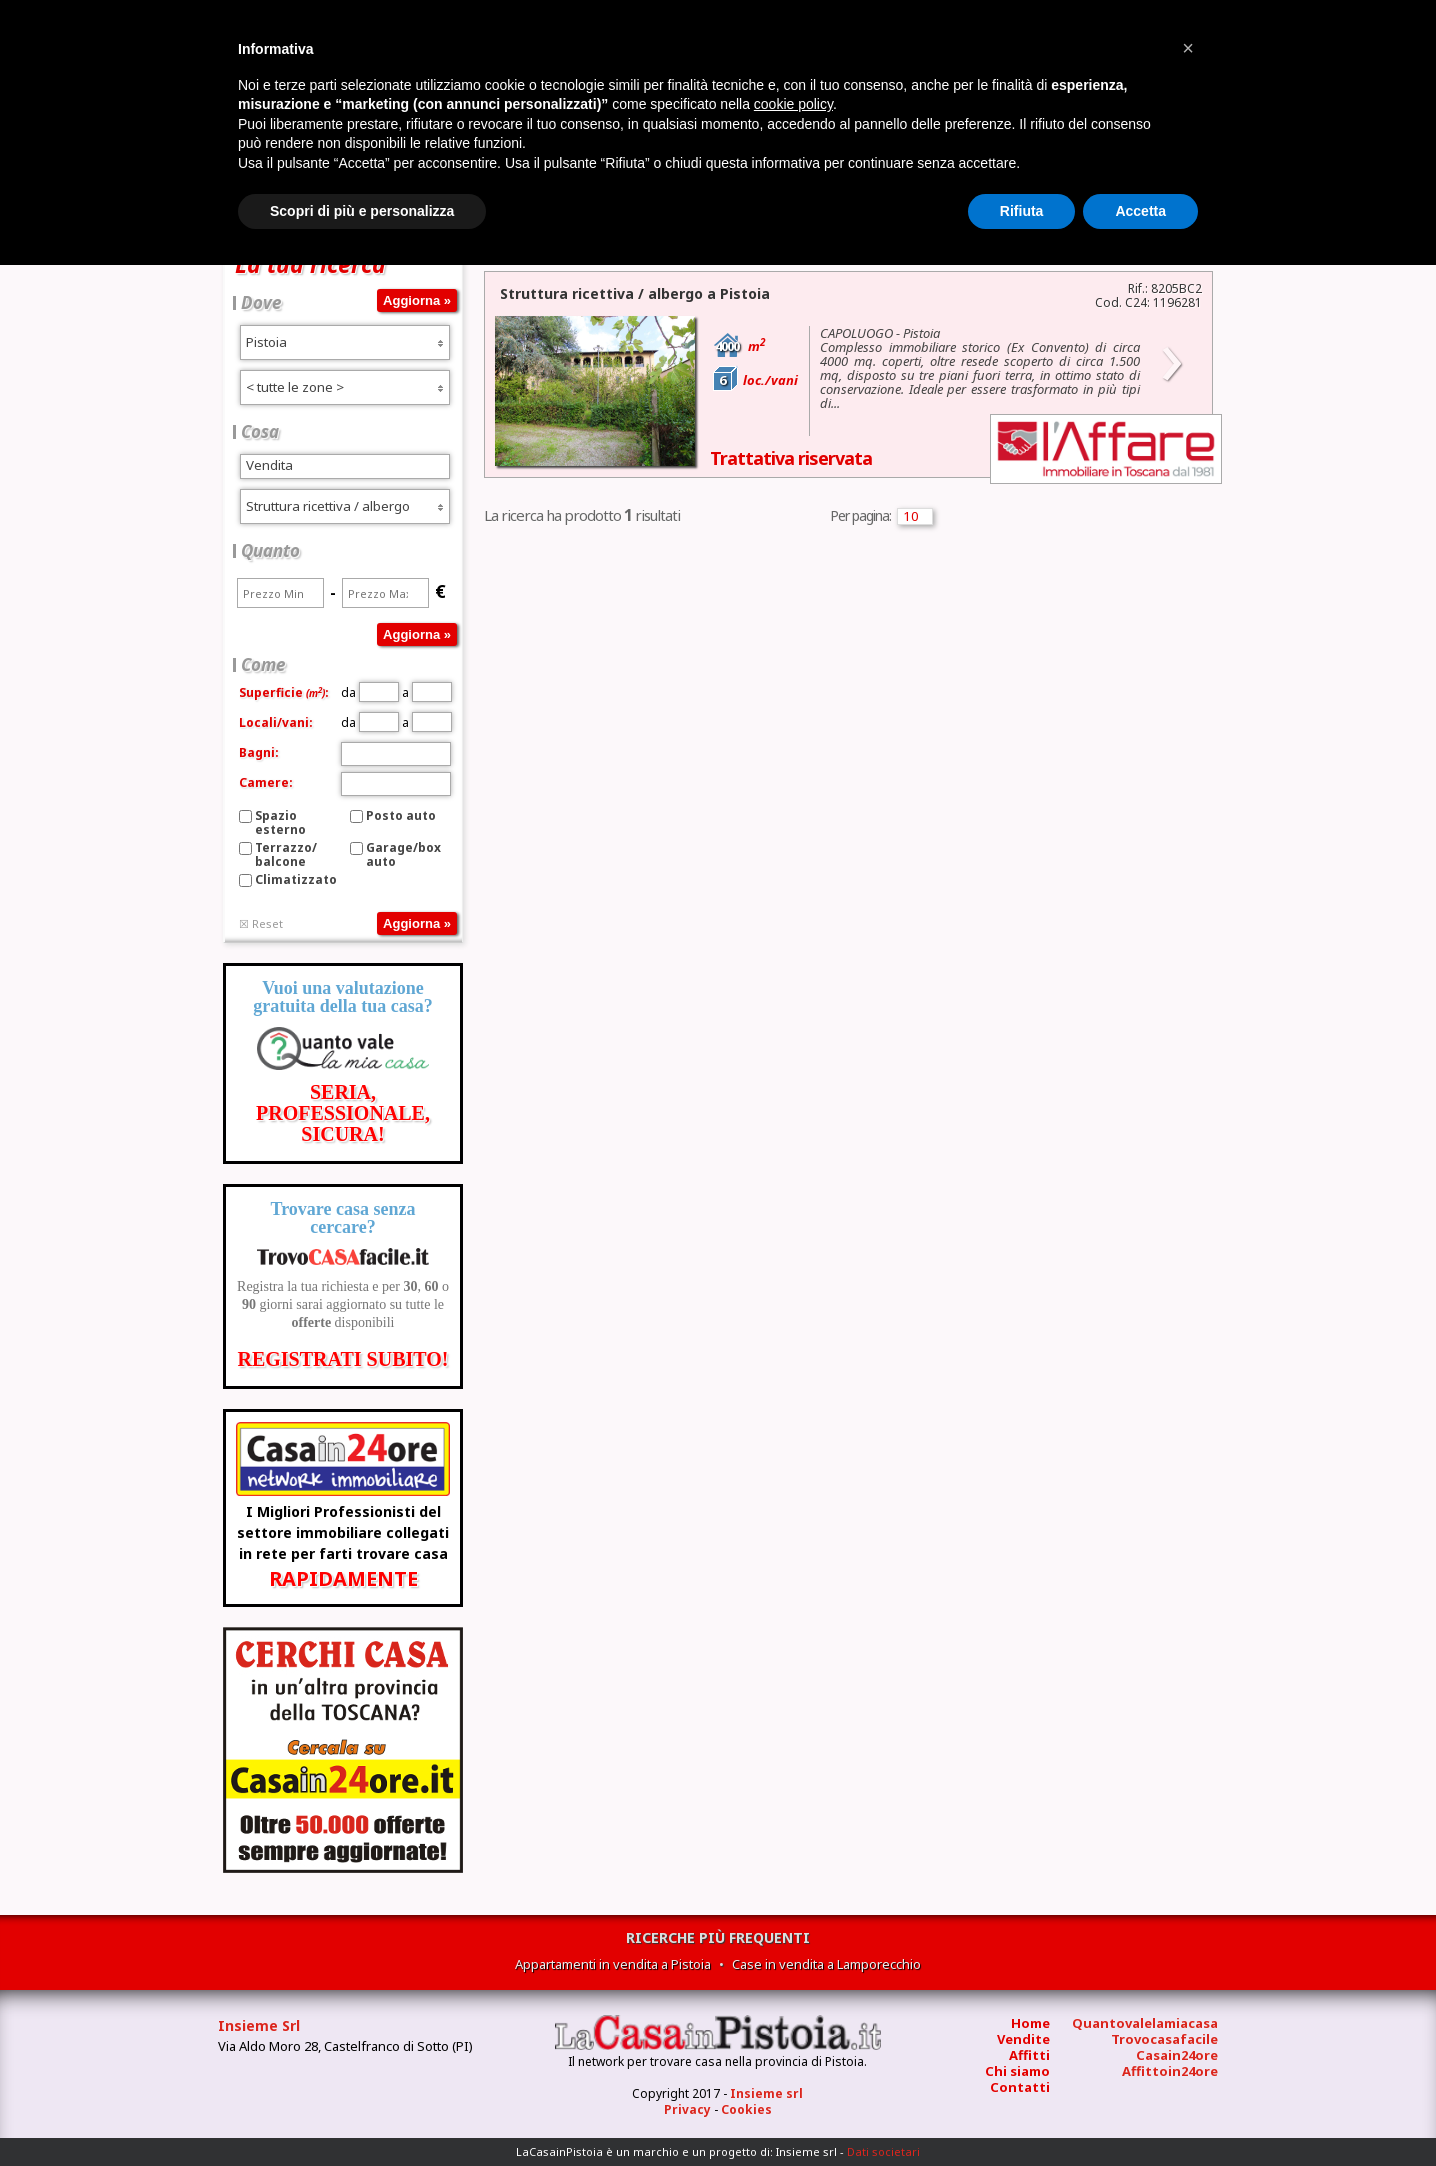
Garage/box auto (403, 854)
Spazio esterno (280, 822)
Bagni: (259, 752)
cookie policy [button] (793, 104)
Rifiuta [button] (1022, 211)
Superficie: (284, 692)
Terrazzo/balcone (286, 854)
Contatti (1020, 2087)
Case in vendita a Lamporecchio (826, 1964)
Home (1030, 2023)
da (370, 692)
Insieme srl (766, 2093)
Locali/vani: (276, 722)
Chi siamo (1017, 2071)
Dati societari (883, 2151)
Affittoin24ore (1170, 2071)
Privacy (687, 2109)
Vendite (1023, 2039)
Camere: (266, 782)
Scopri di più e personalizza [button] (362, 211)
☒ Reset (261, 923)
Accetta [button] (1140, 211)
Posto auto (401, 815)
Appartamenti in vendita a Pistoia (613, 1964)
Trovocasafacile (1164, 2039)
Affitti (1029, 2055)
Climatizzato (296, 879)
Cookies (746, 2109)
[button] (1188, 48)
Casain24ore (1177, 2055)
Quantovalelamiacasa (1145, 2023)
